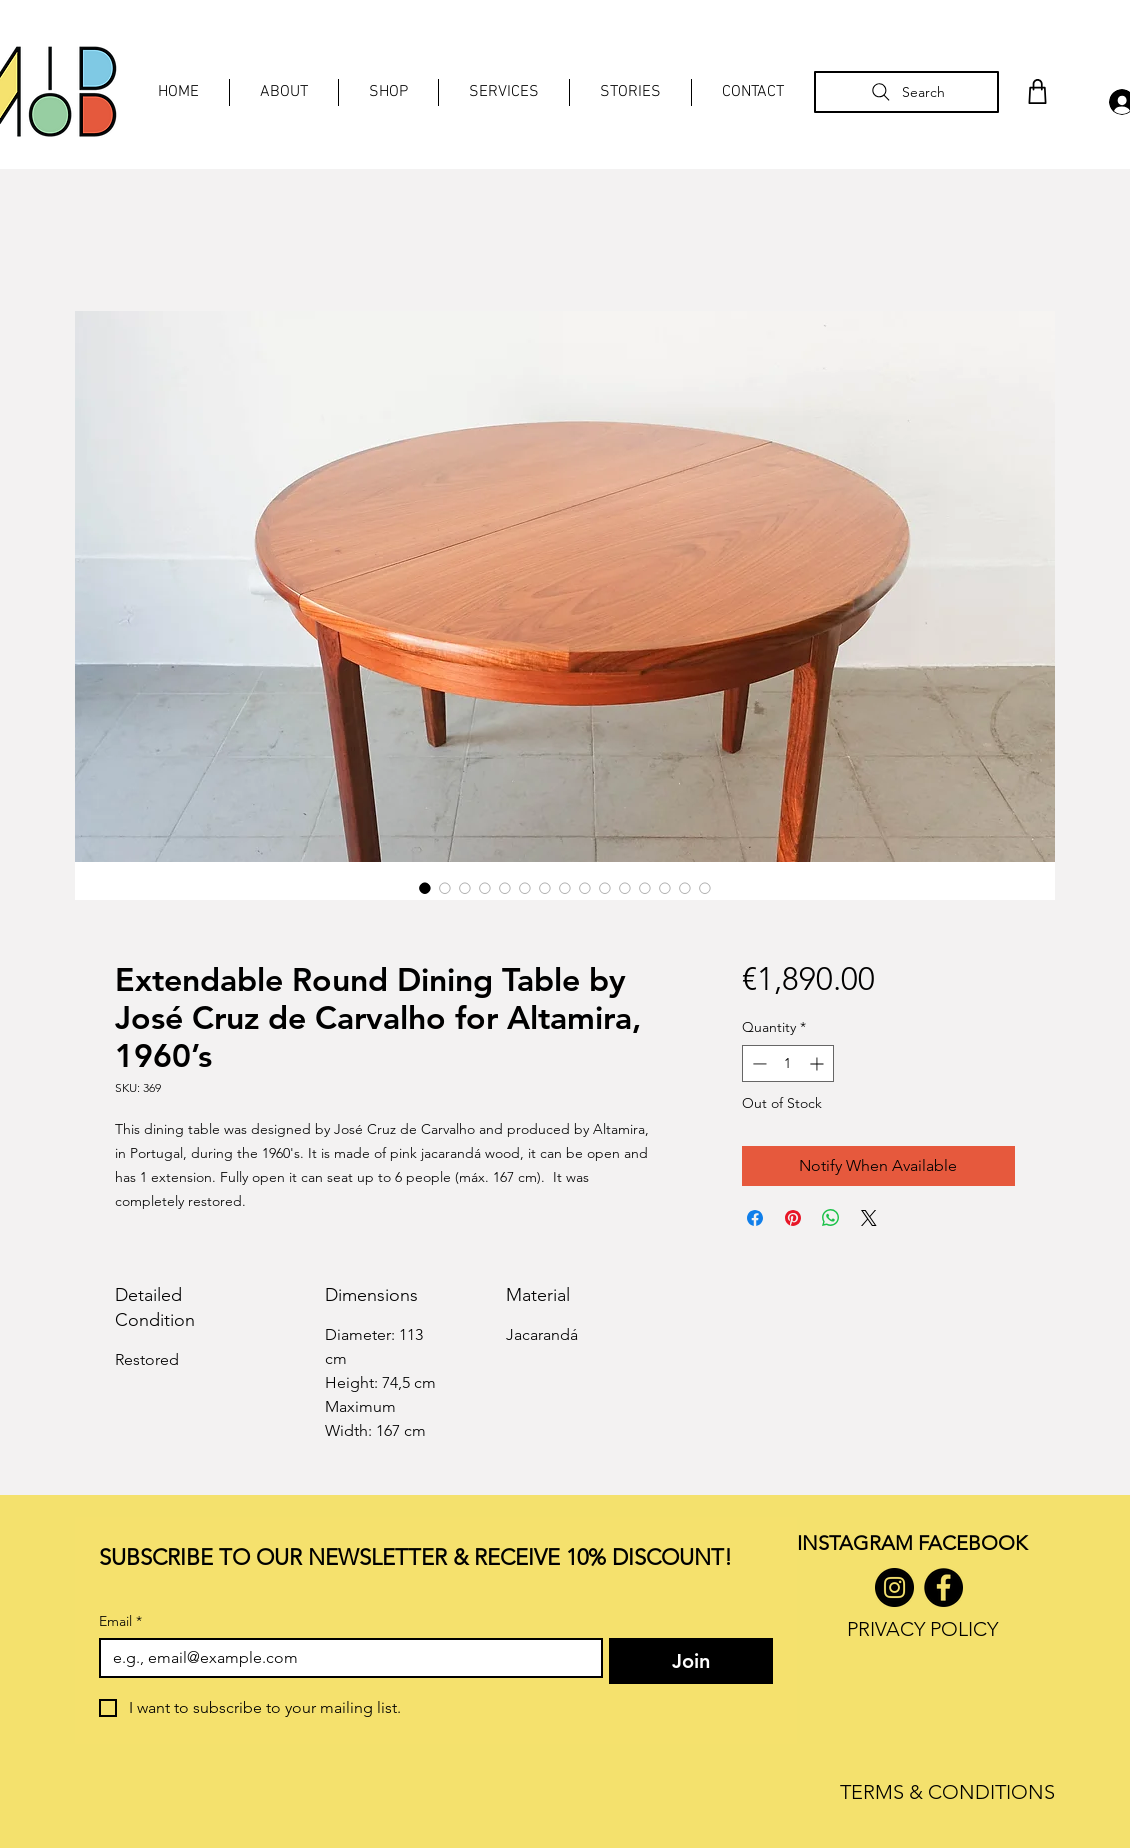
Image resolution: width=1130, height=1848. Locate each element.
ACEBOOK (977, 1543)
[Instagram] (894, 1587)
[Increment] (818, 1063)
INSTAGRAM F (862, 1543)
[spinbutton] (788, 1063)
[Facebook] (943, 1587)
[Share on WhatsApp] (831, 1218)
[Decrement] (757, 1063)
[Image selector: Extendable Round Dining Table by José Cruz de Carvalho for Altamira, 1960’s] (425, 888)
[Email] (345, 1658)
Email (120, 1621)
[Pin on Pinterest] (793, 1218)
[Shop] (1037, 91)
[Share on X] (869, 1218)
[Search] (906, 92)
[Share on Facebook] (755, 1218)
